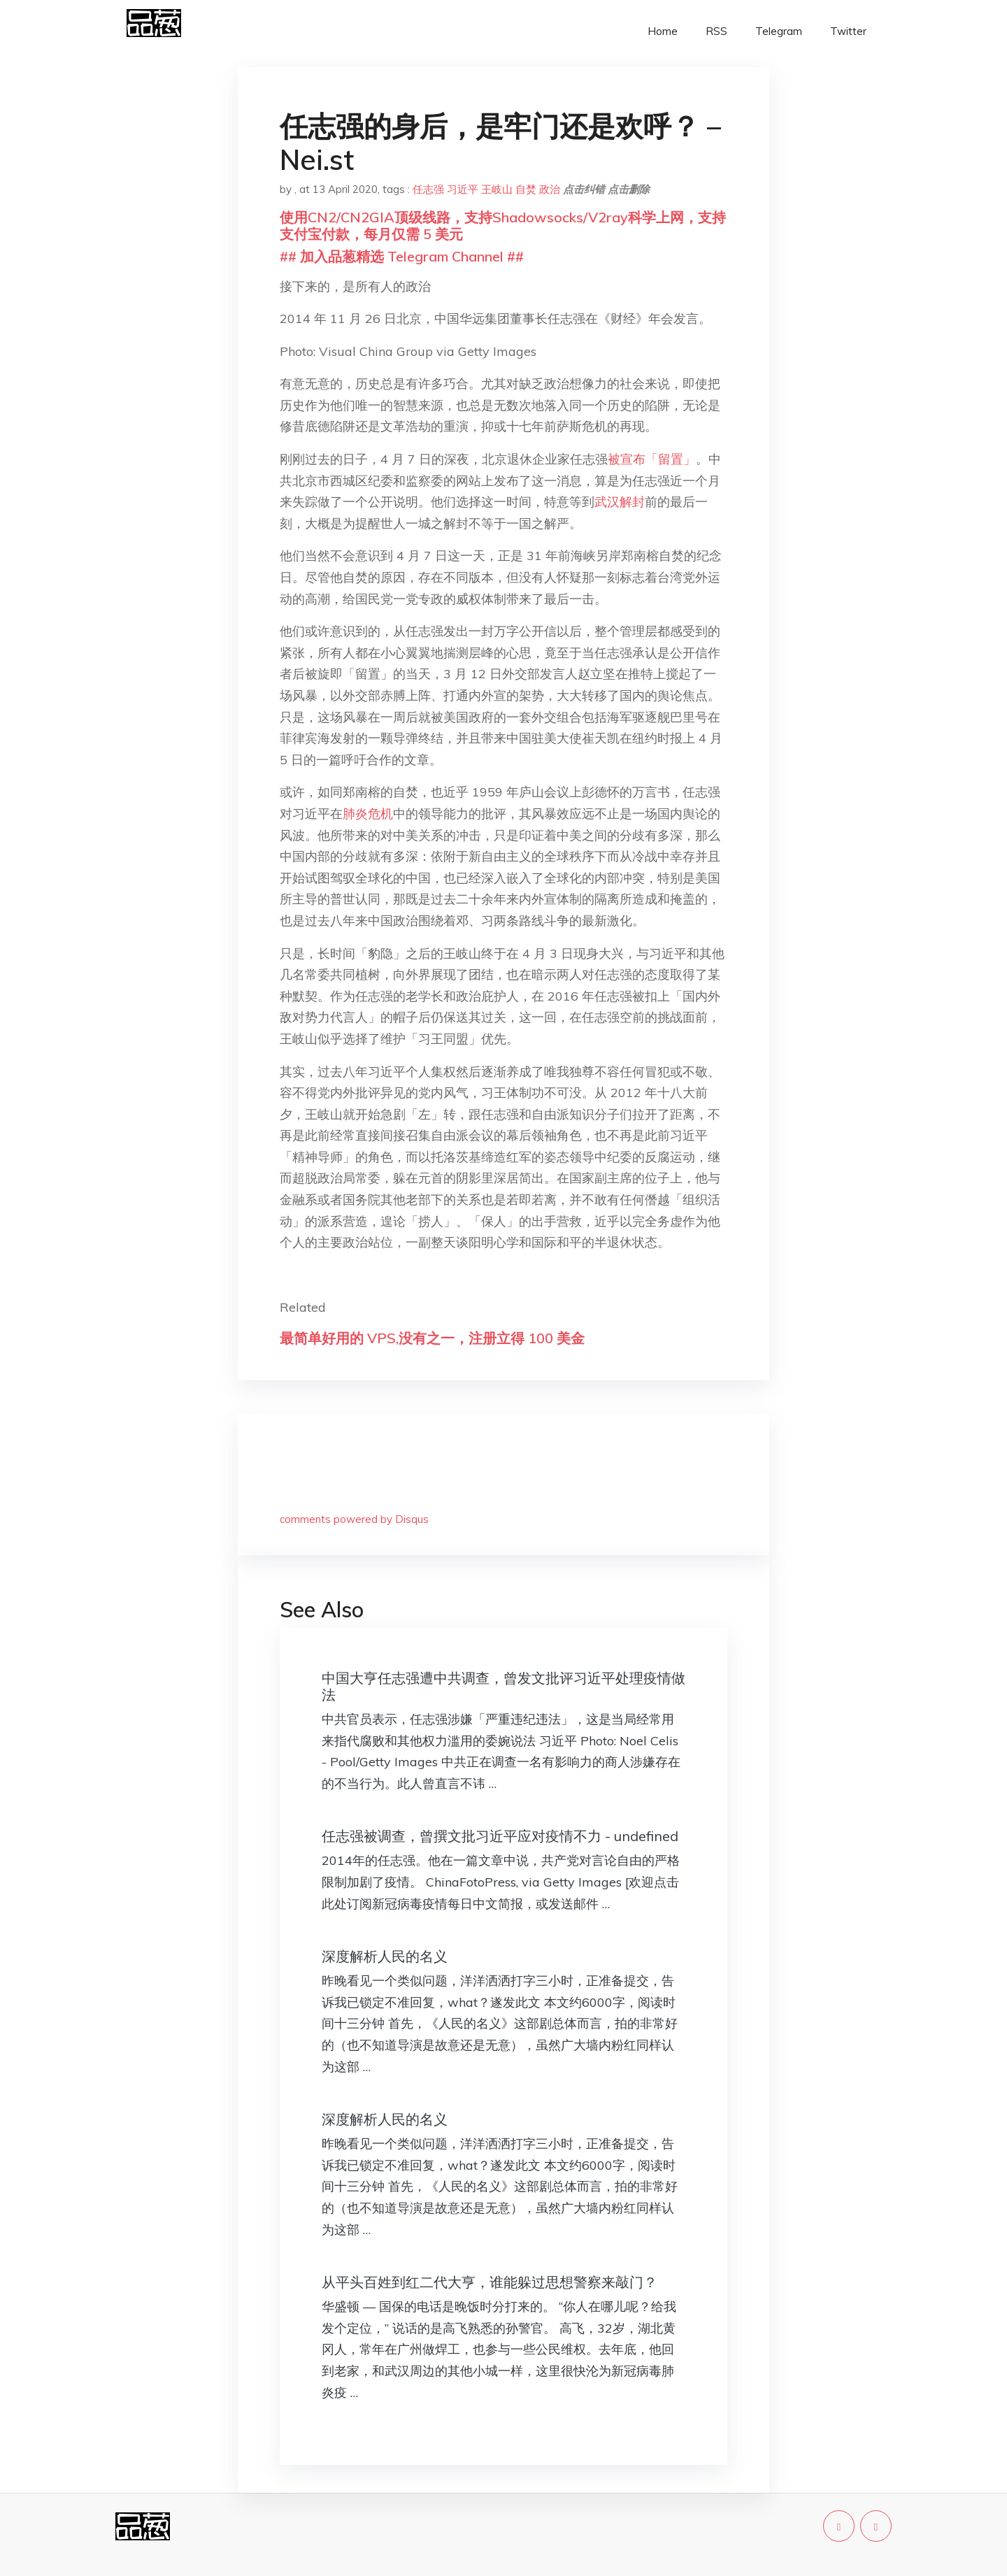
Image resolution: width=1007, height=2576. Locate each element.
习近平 (462, 189)
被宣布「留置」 (652, 459)
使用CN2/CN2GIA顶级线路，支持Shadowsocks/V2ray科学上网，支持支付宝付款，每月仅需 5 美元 (503, 225)
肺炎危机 (368, 814)
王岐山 (497, 189)
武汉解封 (619, 502)
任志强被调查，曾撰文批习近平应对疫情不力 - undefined (500, 1836)
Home (663, 31)
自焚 (525, 189)
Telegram (778, 31)
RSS (716, 31)
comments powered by (354, 1519)
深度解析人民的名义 (385, 1956)
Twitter (848, 31)
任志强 (428, 189)
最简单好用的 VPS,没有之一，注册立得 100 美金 (432, 1338)
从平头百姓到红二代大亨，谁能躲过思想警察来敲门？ (489, 2282)
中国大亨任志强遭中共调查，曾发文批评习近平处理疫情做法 (503, 1686)
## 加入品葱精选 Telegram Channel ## (402, 256)
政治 (549, 189)
